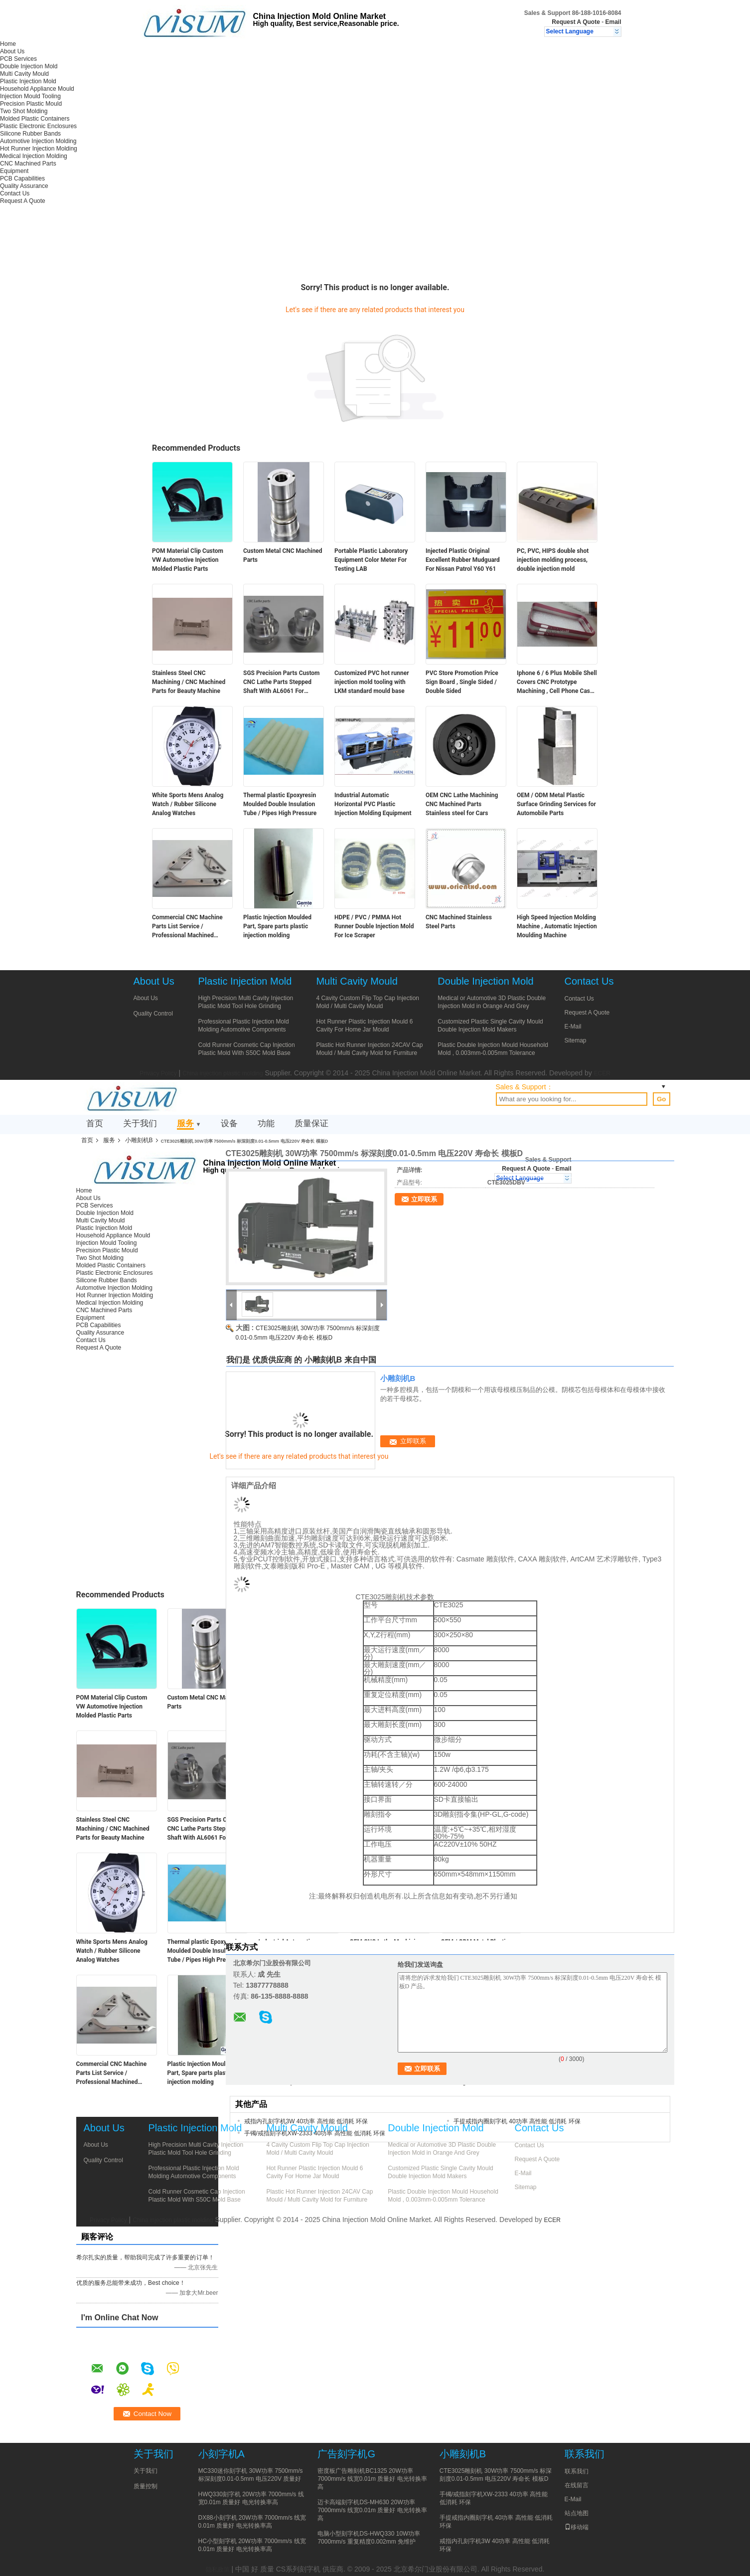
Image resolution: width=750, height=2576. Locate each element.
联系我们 (577, 2471)
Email (613, 21)
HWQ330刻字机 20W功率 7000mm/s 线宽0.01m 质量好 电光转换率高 (251, 2498)
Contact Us (14, 193)
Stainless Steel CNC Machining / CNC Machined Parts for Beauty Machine (188, 682)
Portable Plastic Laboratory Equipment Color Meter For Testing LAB (371, 559)
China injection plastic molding (222, 1073)
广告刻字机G (346, 2453)
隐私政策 (218, 2569)
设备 (229, 1123)
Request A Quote (576, 21)
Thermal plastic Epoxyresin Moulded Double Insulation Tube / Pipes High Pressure (279, 804)
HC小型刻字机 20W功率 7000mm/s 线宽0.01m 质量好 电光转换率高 (252, 2545)
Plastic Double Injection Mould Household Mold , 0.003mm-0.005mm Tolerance (493, 1048)
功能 (266, 1123)
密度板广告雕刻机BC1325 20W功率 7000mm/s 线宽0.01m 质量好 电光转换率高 (372, 2478)
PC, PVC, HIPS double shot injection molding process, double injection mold (553, 559)
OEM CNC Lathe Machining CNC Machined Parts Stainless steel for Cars (462, 804)
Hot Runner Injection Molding (38, 148)
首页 (94, 1123)
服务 (185, 1123)
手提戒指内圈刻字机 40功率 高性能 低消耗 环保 (517, 2121)
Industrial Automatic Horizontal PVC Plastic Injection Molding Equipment (372, 804)
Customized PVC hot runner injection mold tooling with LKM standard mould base (371, 682)
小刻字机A (221, 2453)
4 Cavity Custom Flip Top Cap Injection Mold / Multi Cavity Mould (367, 1002)
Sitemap (576, 1040)
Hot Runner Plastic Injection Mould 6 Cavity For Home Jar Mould (364, 1025)
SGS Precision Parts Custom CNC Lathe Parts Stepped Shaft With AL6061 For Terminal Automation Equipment (281, 682)
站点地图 (577, 2513)
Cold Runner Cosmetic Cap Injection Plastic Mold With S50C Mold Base (246, 1048)
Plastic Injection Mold (28, 81)
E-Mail (573, 1026)
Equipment (14, 171)
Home (8, 43)
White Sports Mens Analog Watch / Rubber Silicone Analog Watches (187, 804)
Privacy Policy (158, 1073)
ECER (602, 1073)
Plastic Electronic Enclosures (38, 126)
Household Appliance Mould (37, 88)
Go (661, 1099)
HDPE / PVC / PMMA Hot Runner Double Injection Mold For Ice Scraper (374, 926)
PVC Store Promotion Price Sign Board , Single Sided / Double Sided (462, 682)
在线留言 (577, 2485)
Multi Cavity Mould (24, 73)
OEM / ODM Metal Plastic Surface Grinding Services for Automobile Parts (556, 804)
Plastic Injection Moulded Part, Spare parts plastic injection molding (277, 926)
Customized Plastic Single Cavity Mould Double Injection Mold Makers (490, 1025)
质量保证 (311, 1123)
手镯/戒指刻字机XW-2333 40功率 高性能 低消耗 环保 (315, 2133)
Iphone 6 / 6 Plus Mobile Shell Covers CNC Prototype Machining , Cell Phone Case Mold (557, 682)
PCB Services (18, 58)
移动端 (577, 2527)
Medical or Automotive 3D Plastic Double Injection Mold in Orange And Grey (492, 1002)
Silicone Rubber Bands (30, 133)
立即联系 (424, 1199)
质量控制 (145, 2486)
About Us (12, 51)
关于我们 (140, 1123)
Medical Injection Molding (33, 156)
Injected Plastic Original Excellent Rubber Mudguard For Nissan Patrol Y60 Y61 (463, 559)
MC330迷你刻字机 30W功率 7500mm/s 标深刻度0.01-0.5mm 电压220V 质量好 (250, 2474)
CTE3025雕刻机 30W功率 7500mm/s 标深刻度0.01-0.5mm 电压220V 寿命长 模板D (496, 2474)
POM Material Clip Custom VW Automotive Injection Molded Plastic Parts (187, 559)
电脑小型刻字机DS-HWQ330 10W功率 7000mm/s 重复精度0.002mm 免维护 (368, 2537)
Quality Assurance (24, 185)
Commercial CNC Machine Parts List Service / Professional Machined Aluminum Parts (187, 927)
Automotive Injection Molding (38, 141)
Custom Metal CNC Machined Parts (282, 555)
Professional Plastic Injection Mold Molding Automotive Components (243, 1025)
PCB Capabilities (22, 178)
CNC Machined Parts (28, 163)
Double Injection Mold (28, 66)
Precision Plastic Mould (31, 103)
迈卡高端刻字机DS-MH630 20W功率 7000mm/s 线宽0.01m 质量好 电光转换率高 (372, 2510)
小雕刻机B (139, 1140)
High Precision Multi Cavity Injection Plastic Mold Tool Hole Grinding (246, 1002)
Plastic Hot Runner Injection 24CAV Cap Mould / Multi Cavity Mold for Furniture (369, 1048)
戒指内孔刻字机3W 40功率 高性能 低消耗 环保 (306, 2121)
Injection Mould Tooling (30, 96)
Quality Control (153, 1013)
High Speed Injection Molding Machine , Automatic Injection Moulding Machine (557, 926)
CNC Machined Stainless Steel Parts (459, 922)
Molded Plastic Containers (34, 118)
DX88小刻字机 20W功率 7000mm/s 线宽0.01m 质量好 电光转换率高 (252, 2521)
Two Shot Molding (23, 111)
